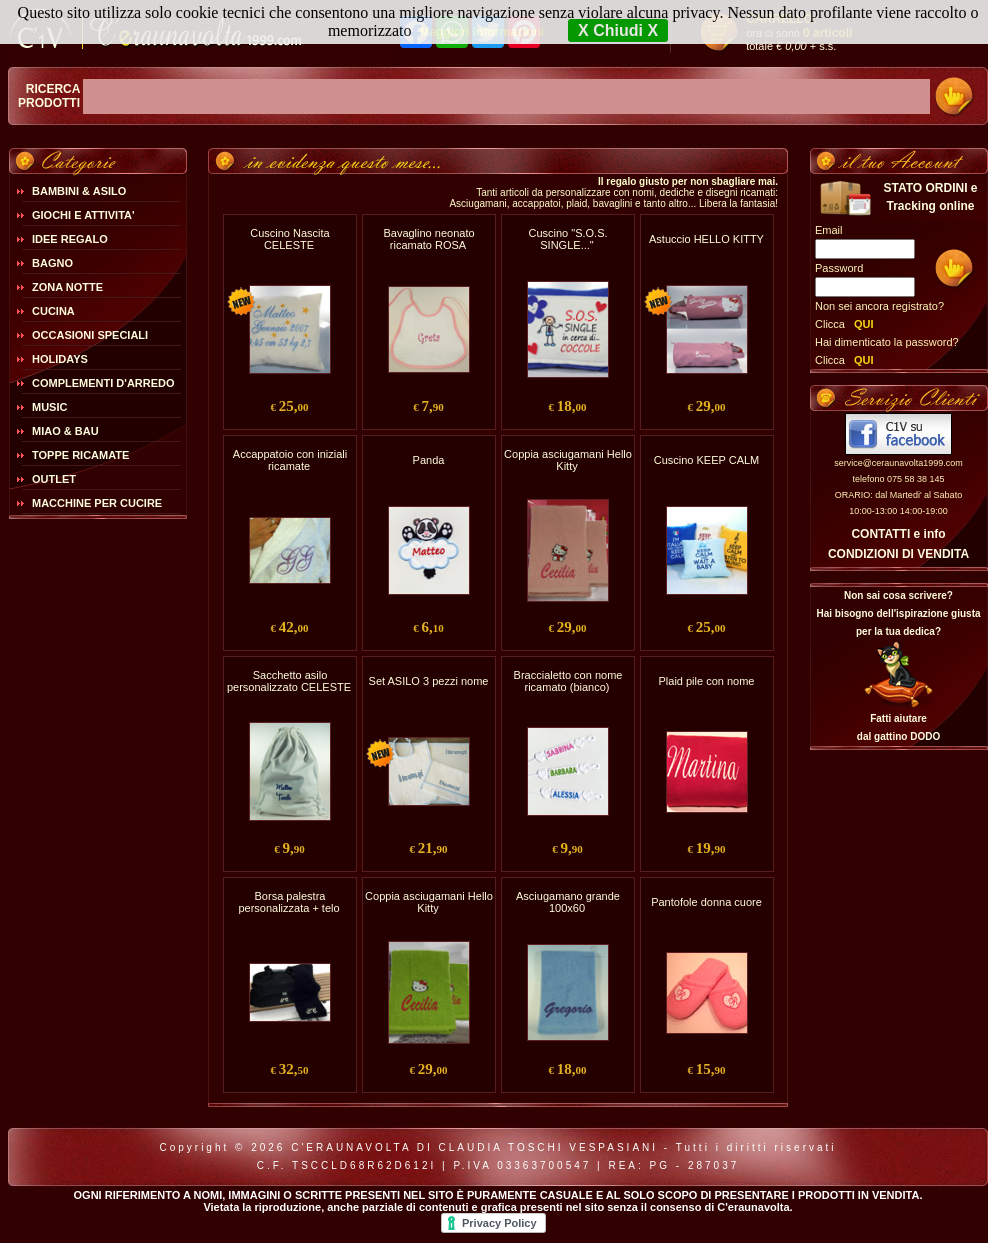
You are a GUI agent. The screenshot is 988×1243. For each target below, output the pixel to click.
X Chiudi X (618, 30)
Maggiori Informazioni (481, 32)
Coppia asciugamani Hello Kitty (568, 460)
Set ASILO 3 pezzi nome (429, 681)
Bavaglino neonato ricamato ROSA (428, 239)
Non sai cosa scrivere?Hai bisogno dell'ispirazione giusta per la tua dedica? (898, 613)
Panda (429, 460)
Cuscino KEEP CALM (707, 460)
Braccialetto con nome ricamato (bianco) (568, 681)
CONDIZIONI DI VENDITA (898, 554)
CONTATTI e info (898, 534)
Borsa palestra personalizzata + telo (288, 902)
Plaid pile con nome (706, 681)
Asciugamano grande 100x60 (568, 902)
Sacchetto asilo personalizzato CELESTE (289, 681)
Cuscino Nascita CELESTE (289, 239)
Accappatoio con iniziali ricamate (290, 460)
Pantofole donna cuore (706, 902)
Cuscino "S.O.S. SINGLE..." (567, 239)
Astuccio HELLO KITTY (706, 239)
